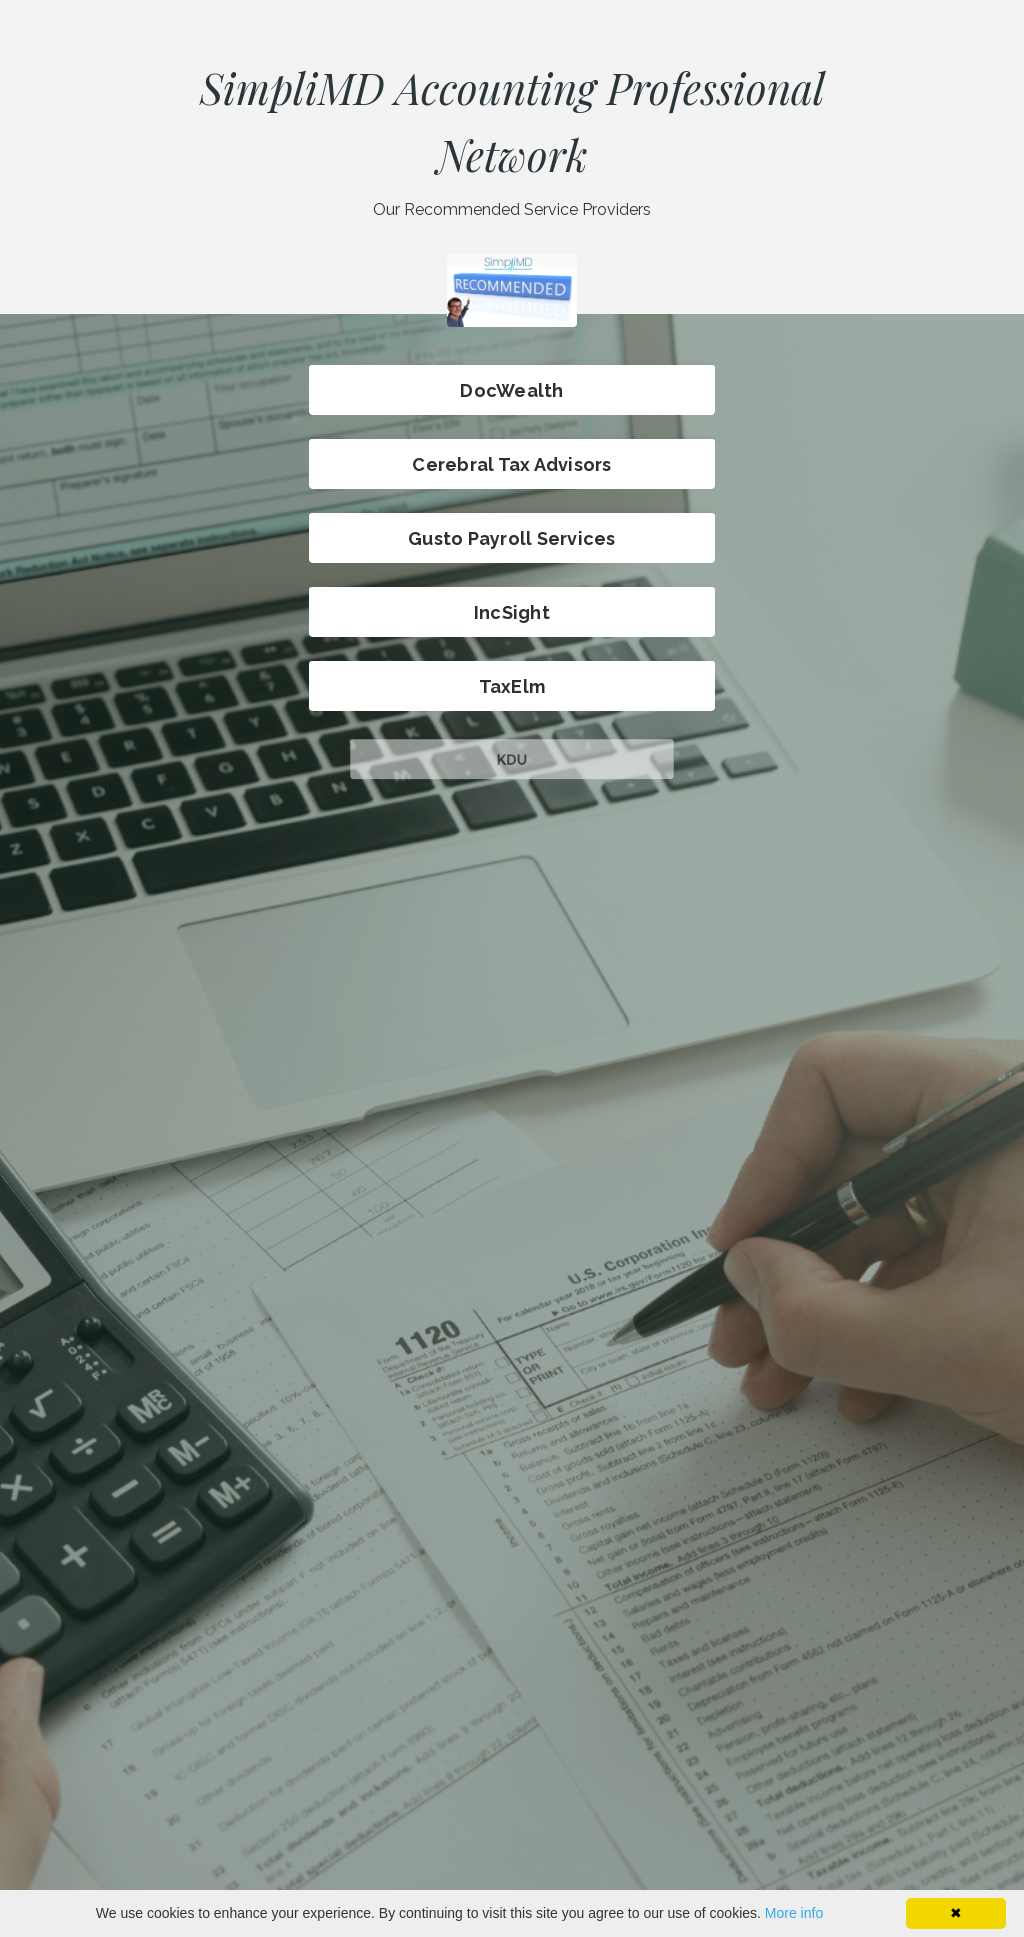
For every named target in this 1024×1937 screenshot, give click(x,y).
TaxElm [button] (512, 686)
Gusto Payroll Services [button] (512, 538)
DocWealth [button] (511, 390)
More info (794, 1913)
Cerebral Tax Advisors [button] (511, 464)
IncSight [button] (512, 612)
